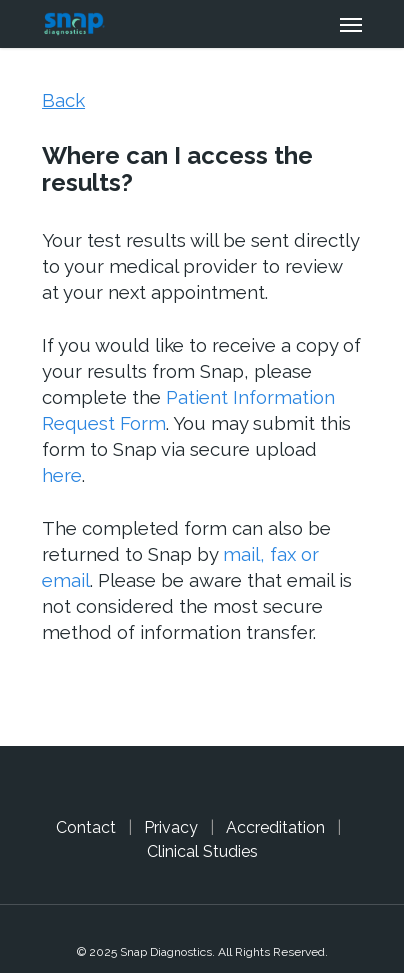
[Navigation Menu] (351, 24)
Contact (86, 827)
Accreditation (275, 827)
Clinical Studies (202, 851)
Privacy (171, 827)
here (62, 475)
